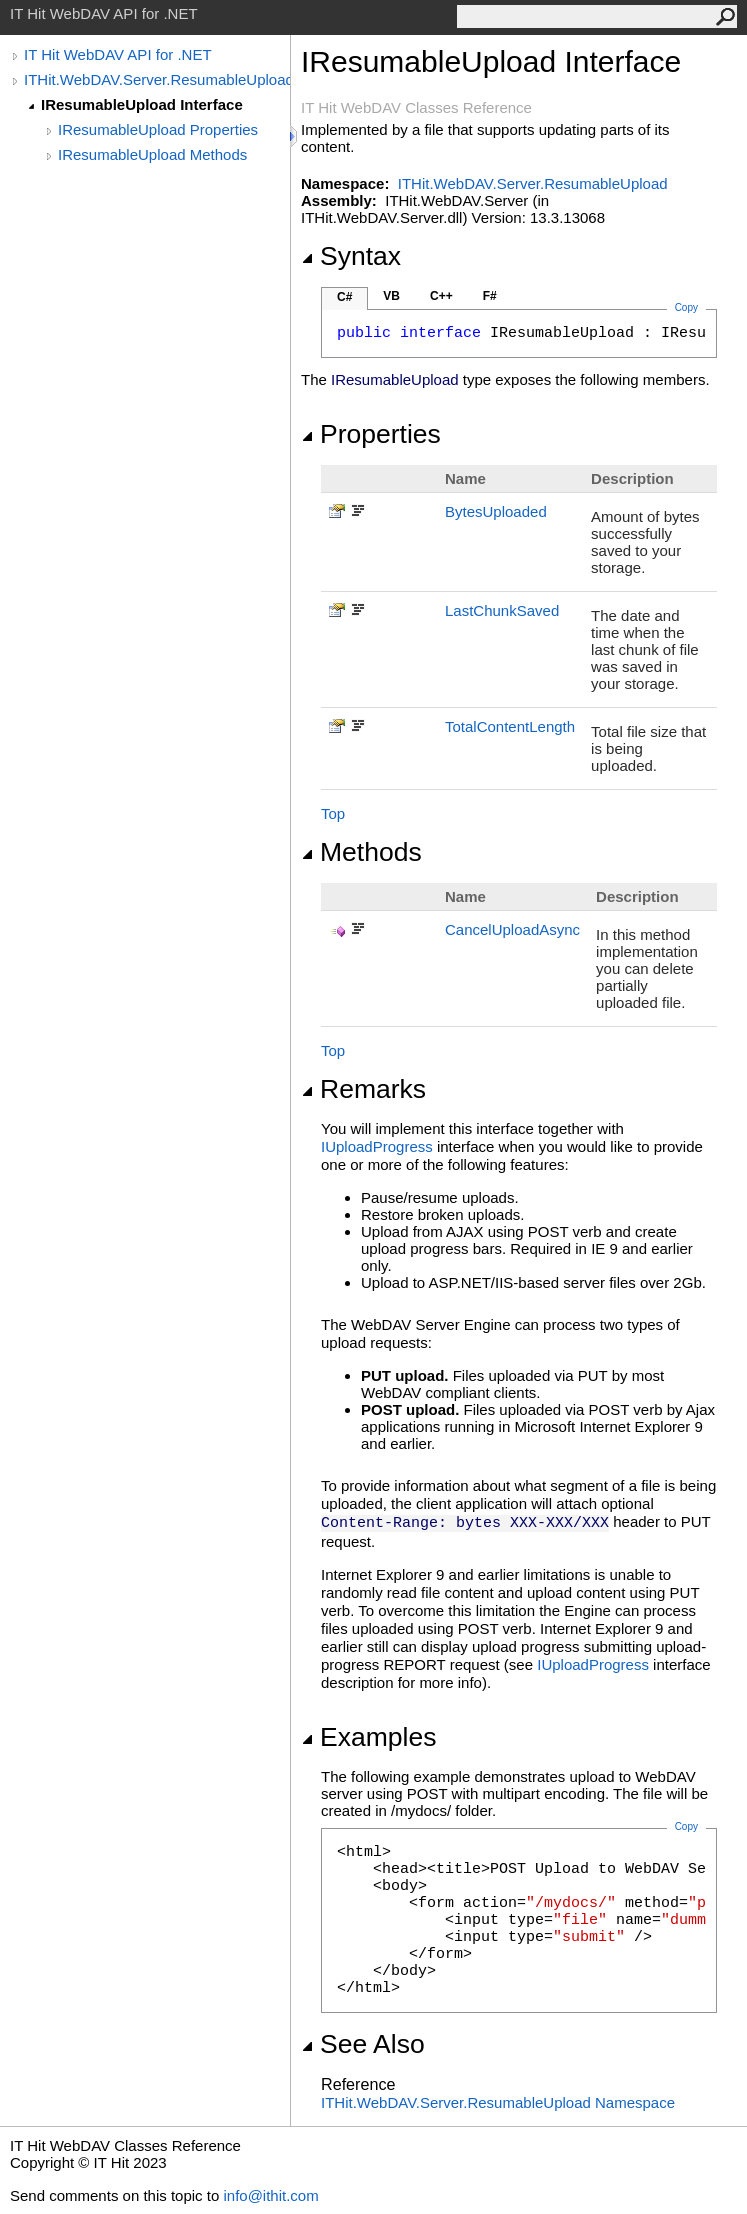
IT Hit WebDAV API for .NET (118, 54)
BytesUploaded (496, 511)
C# (344, 297)
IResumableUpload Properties (158, 129)
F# (490, 296)
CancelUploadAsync (512, 929)
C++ (441, 296)
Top (333, 813)
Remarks (363, 1089)
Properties (371, 434)
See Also (363, 2044)
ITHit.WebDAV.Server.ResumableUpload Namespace (498, 2102)
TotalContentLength (510, 726)
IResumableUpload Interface (142, 104)
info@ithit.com (270, 2195)
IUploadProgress (377, 1146)
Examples (368, 1737)
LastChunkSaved (502, 610)
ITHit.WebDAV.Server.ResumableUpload (157, 79)
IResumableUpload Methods (152, 154)
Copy (686, 1826)
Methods (361, 852)
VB (391, 296)
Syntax (351, 256)
